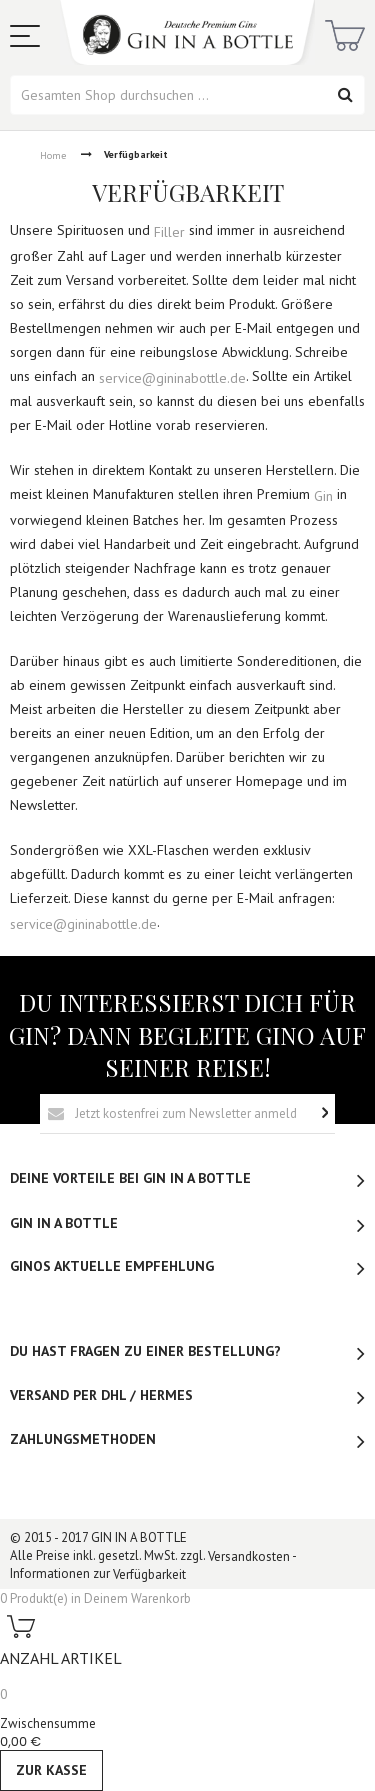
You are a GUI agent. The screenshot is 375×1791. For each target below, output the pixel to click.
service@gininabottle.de (172, 377)
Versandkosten (249, 1556)
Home (53, 155)
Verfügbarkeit (149, 1574)
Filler (169, 232)
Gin (323, 496)
